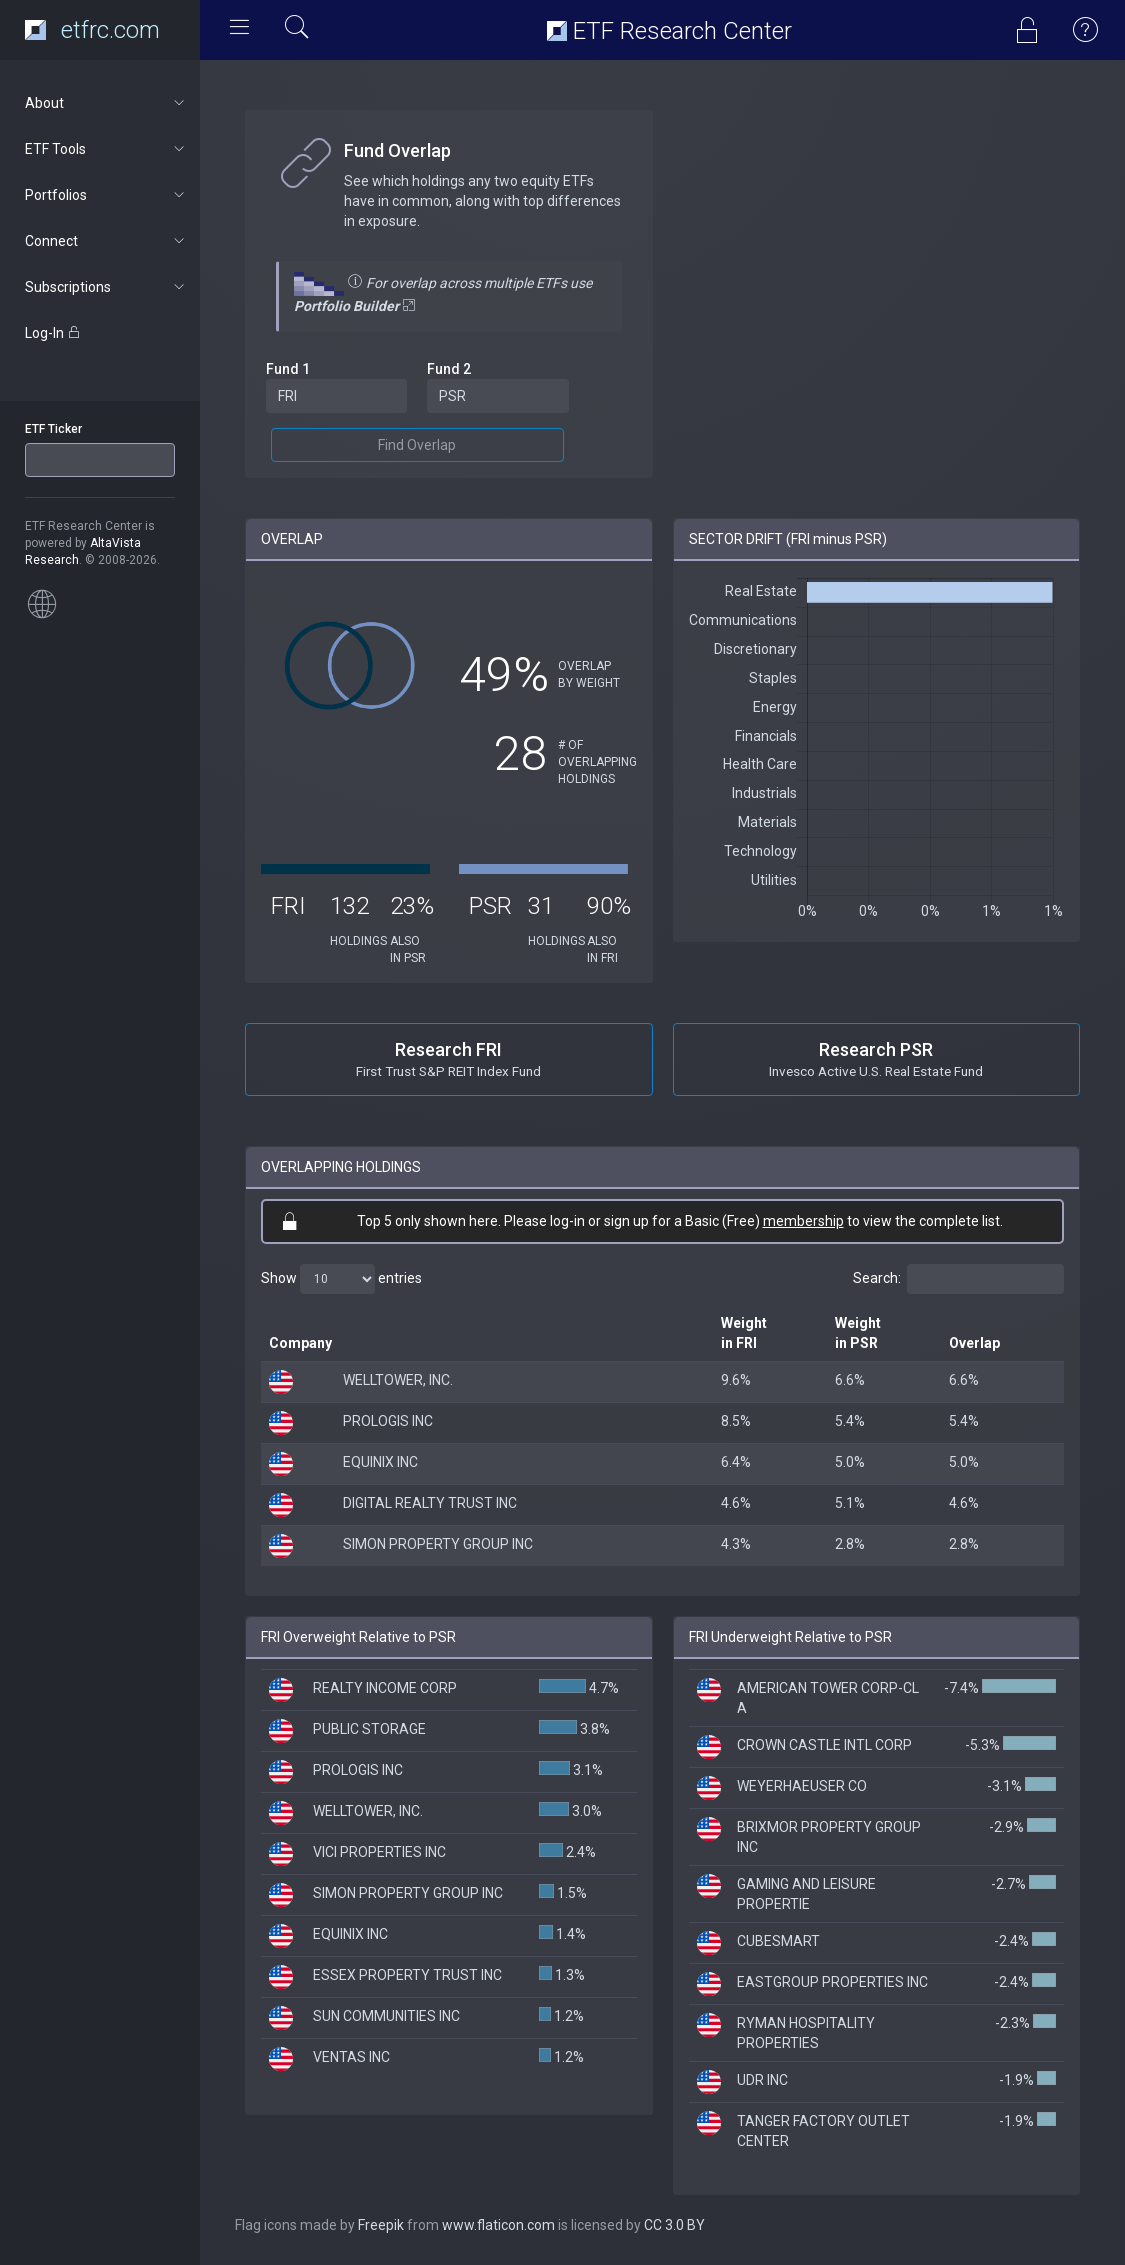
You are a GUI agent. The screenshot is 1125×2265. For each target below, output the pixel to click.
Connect (106, 241)
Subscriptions (106, 287)
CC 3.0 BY (674, 2225)
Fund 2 (449, 369)
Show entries (341, 1279)
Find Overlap (417, 445)
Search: (958, 1279)
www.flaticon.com (498, 2225)
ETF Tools (106, 149)
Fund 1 (288, 369)
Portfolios (106, 195)
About (106, 103)
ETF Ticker (53, 429)
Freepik (381, 2225)
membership (803, 1221)
